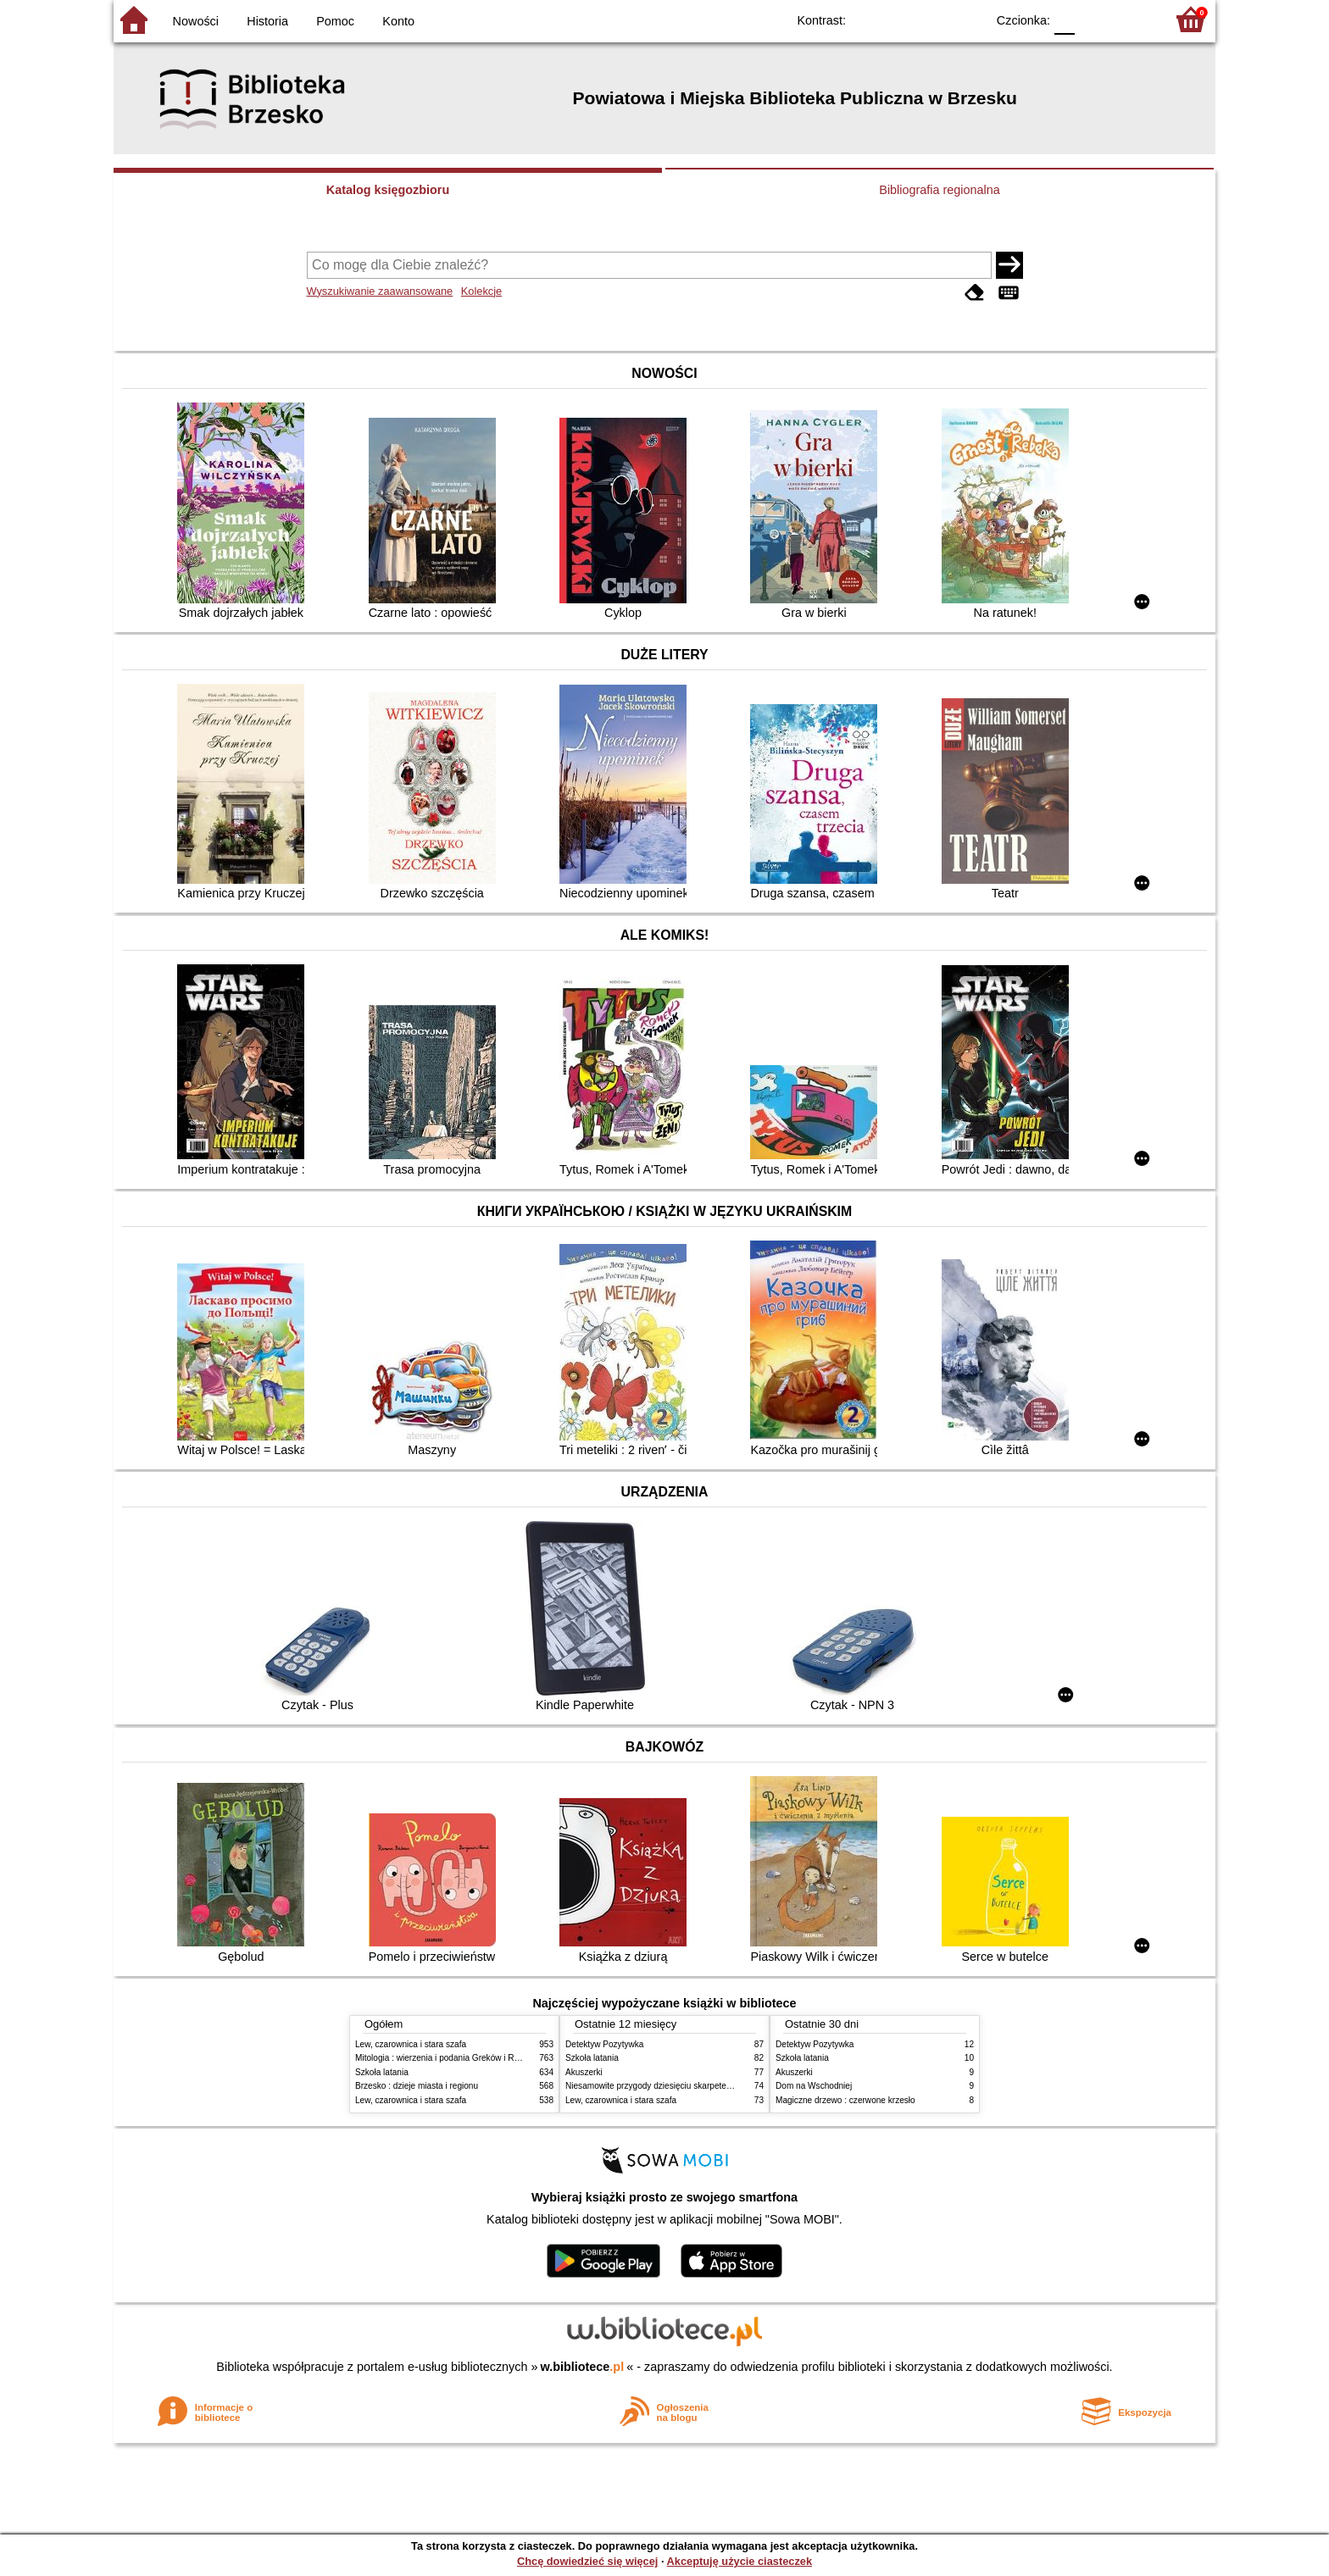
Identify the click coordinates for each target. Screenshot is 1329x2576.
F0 (1064, 19)
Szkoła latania (382, 2072)
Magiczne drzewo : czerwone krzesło (845, 2100)
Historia (267, 21)
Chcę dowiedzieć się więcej (587, 2561)
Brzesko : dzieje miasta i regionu (416, 2085)
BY (967, 19)
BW (899, 19)
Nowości (196, 21)
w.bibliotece (583, 2366)
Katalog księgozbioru (388, 190)
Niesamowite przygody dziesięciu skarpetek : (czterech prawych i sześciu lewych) (719, 2085)
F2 (1133, 19)
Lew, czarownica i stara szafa (410, 2044)
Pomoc (335, 21)
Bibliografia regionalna (939, 190)
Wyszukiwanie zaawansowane (380, 291)
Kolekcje (481, 291)
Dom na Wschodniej (814, 2085)
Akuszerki (584, 2072)
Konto (398, 21)
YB (934, 19)
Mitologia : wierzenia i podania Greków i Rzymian (448, 2057)
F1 (1094, 19)
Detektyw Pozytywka (604, 2044)
